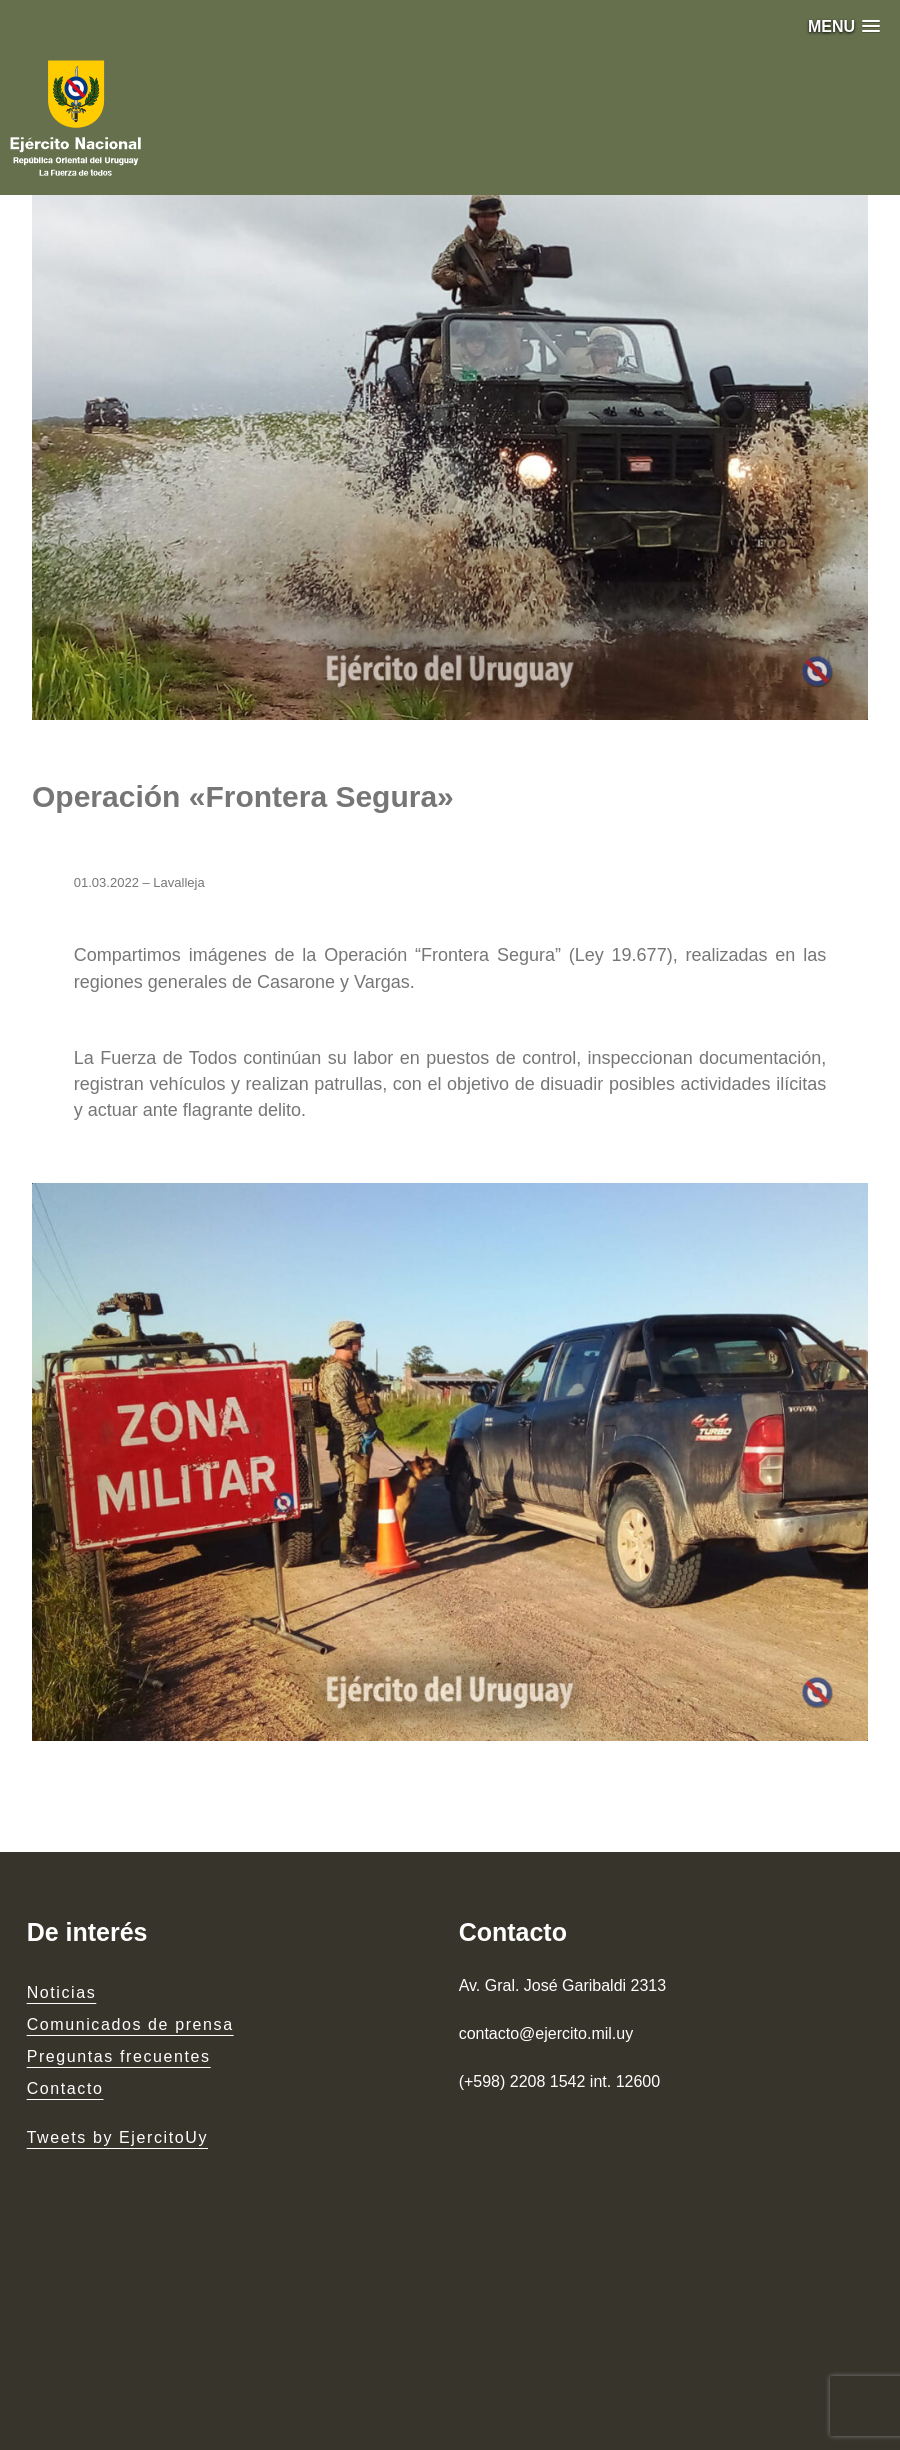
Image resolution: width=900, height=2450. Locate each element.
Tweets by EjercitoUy (117, 2137)
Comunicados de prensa (130, 2024)
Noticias (62, 1992)
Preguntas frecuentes (119, 2056)
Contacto (65, 2088)
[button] (844, 26)
